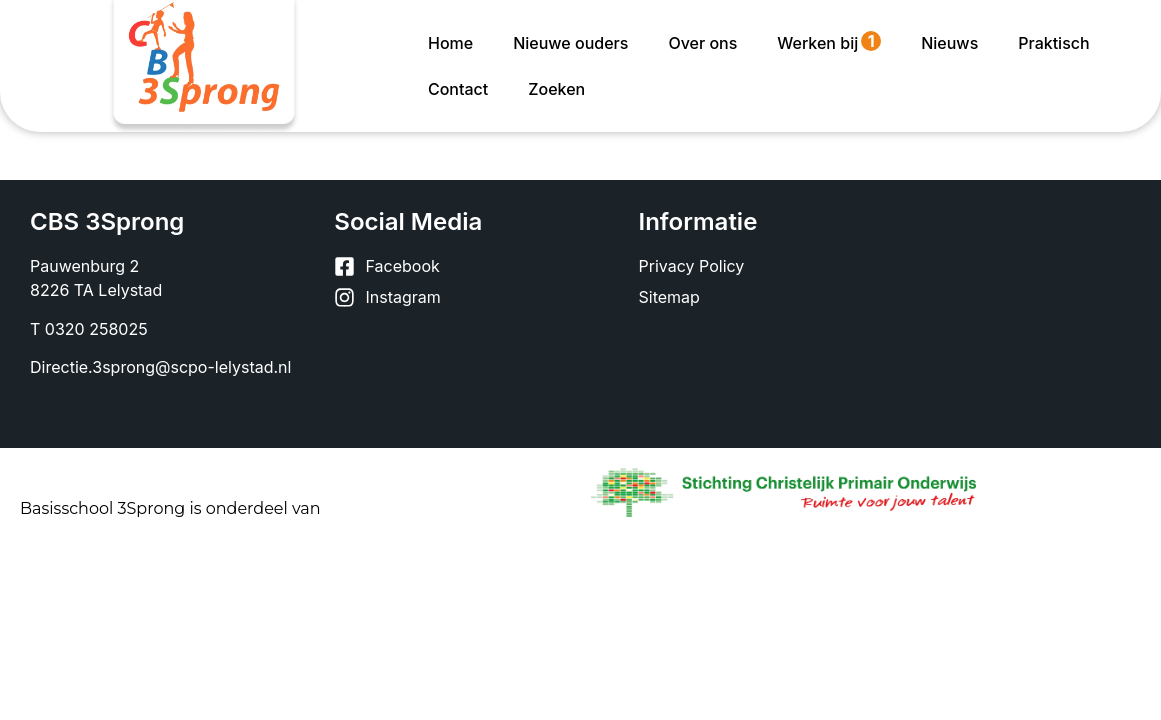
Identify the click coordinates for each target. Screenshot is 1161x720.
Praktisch (1053, 43)
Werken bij (829, 42)
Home (450, 43)
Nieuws (949, 43)
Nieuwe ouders (570, 43)
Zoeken (556, 89)
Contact (458, 89)
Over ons (702, 43)
